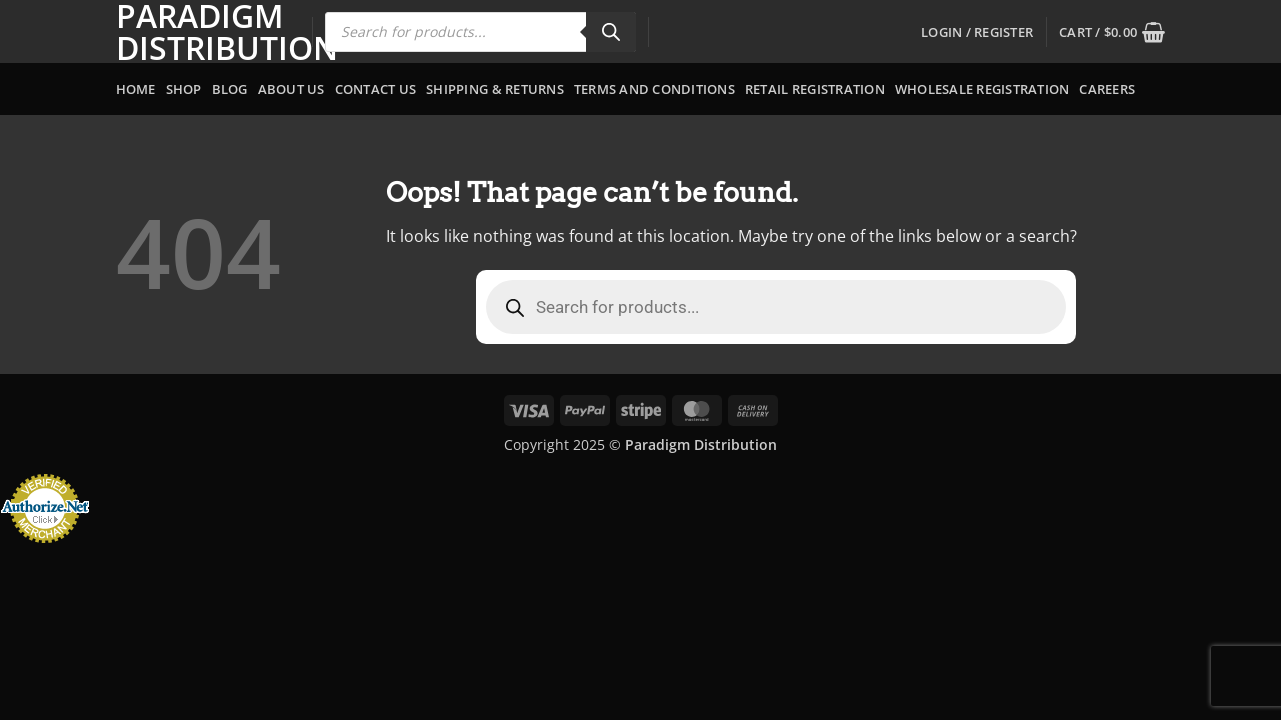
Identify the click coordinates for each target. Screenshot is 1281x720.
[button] (977, 32)
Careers (1107, 89)
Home (136, 89)
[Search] (611, 32)
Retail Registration (815, 89)
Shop (184, 89)
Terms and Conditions (654, 89)
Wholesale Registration (982, 89)
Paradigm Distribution (199, 32)
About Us (291, 89)
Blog (230, 89)
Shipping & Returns (495, 89)
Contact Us (376, 89)
